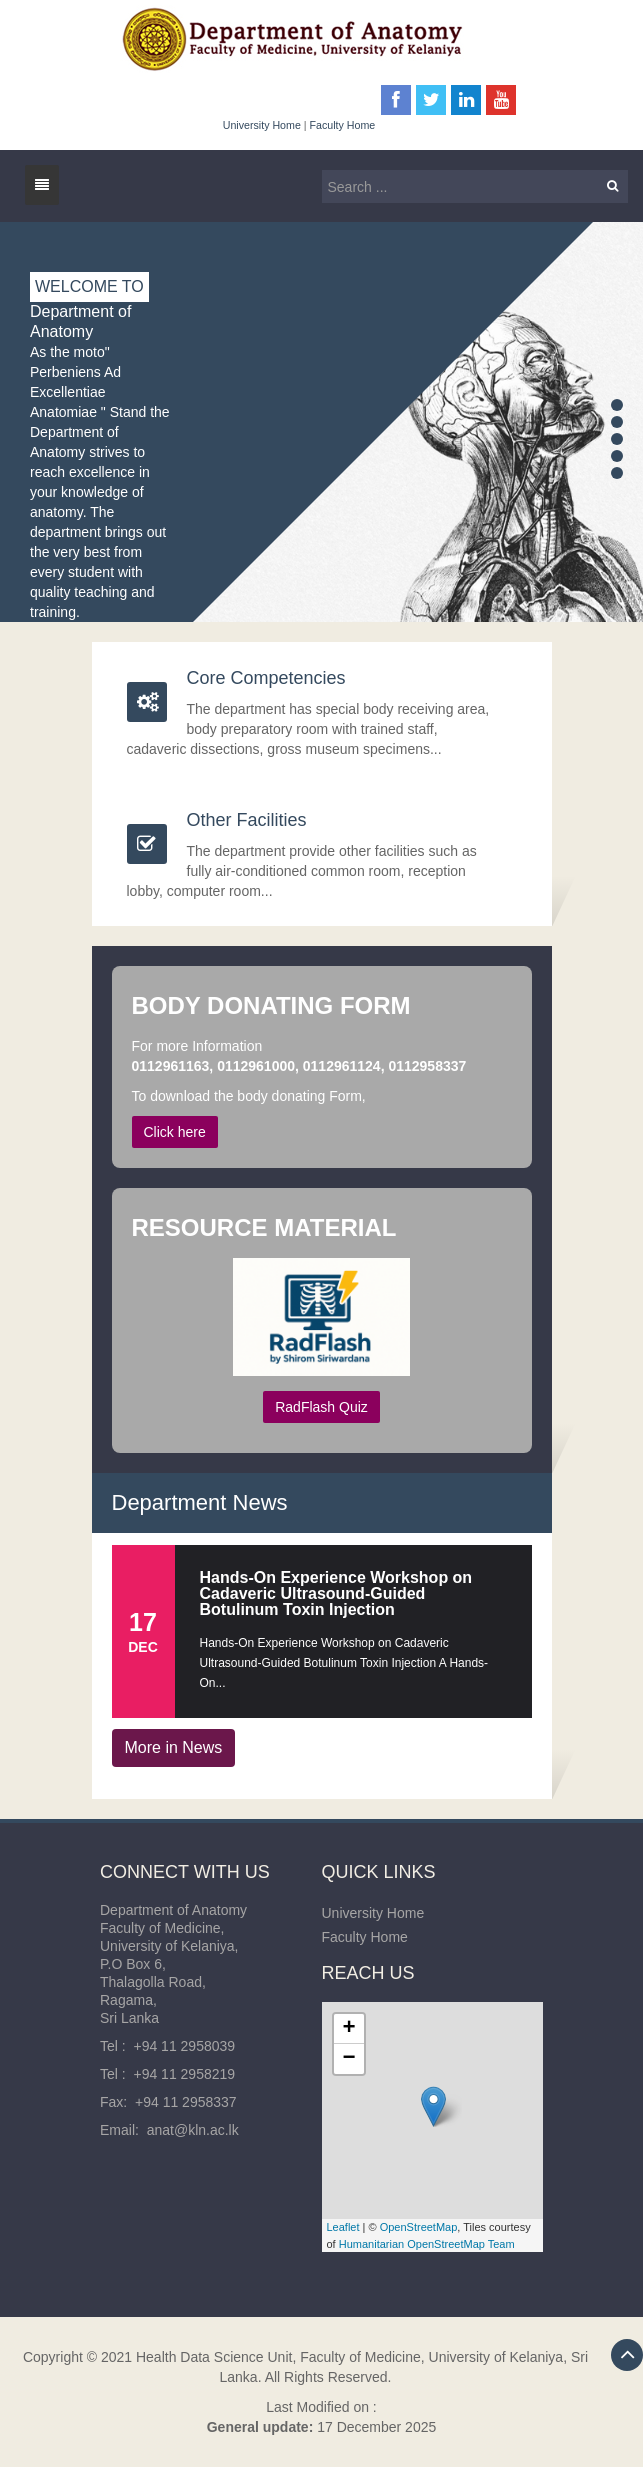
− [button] (348, 2059)
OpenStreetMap (419, 2227)
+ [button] (348, 2029)
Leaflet (343, 2227)
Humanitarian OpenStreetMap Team (427, 2244)
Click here (175, 1132)
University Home (262, 125)
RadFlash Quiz (321, 1407)
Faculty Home (343, 125)
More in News (174, 1747)
